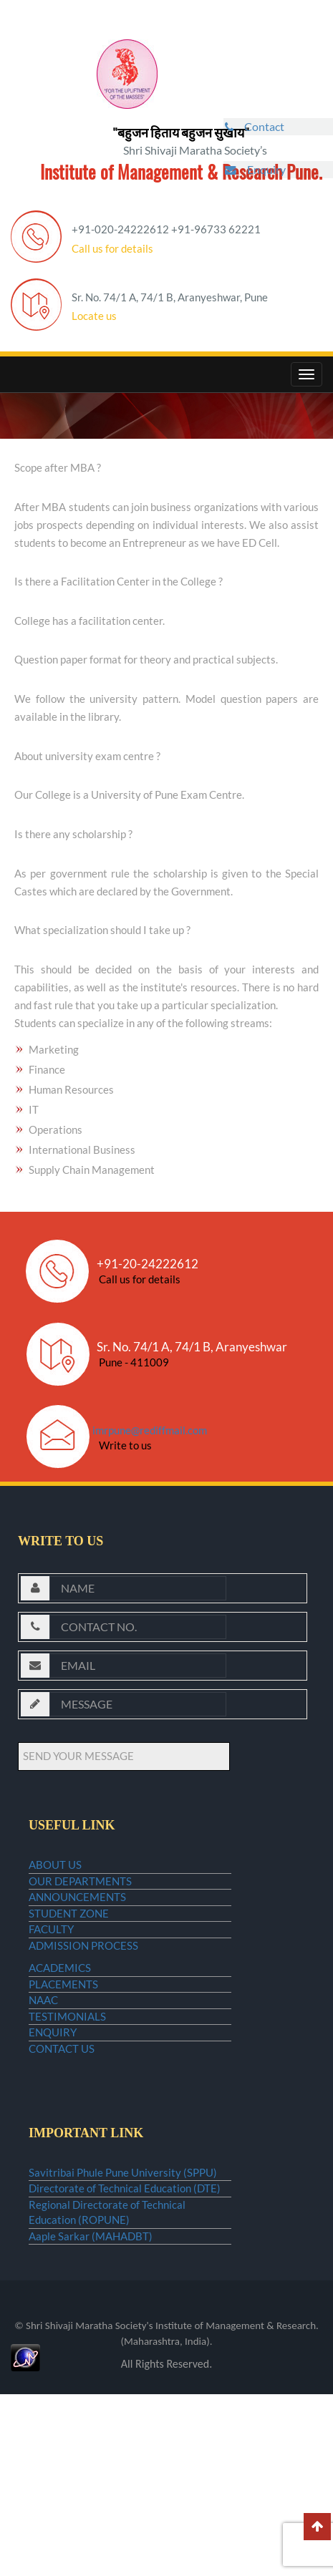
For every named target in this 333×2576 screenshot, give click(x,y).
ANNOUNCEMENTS (77, 1925)
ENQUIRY (53, 2151)
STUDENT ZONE (69, 1952)
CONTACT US (62, 2179)
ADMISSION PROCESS (83, 2007)
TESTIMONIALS (67, 2124)
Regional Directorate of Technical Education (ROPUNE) (107, 2377)
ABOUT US (55, 1870)
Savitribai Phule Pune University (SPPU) (123, 2314)
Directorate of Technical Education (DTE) (125, 2342)
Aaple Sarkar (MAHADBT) (91, 2412)
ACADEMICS (60, 2042)
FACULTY (51, 1980)
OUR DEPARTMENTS (80, 1898)
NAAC (43, 2097)
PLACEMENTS (63, 2069)
